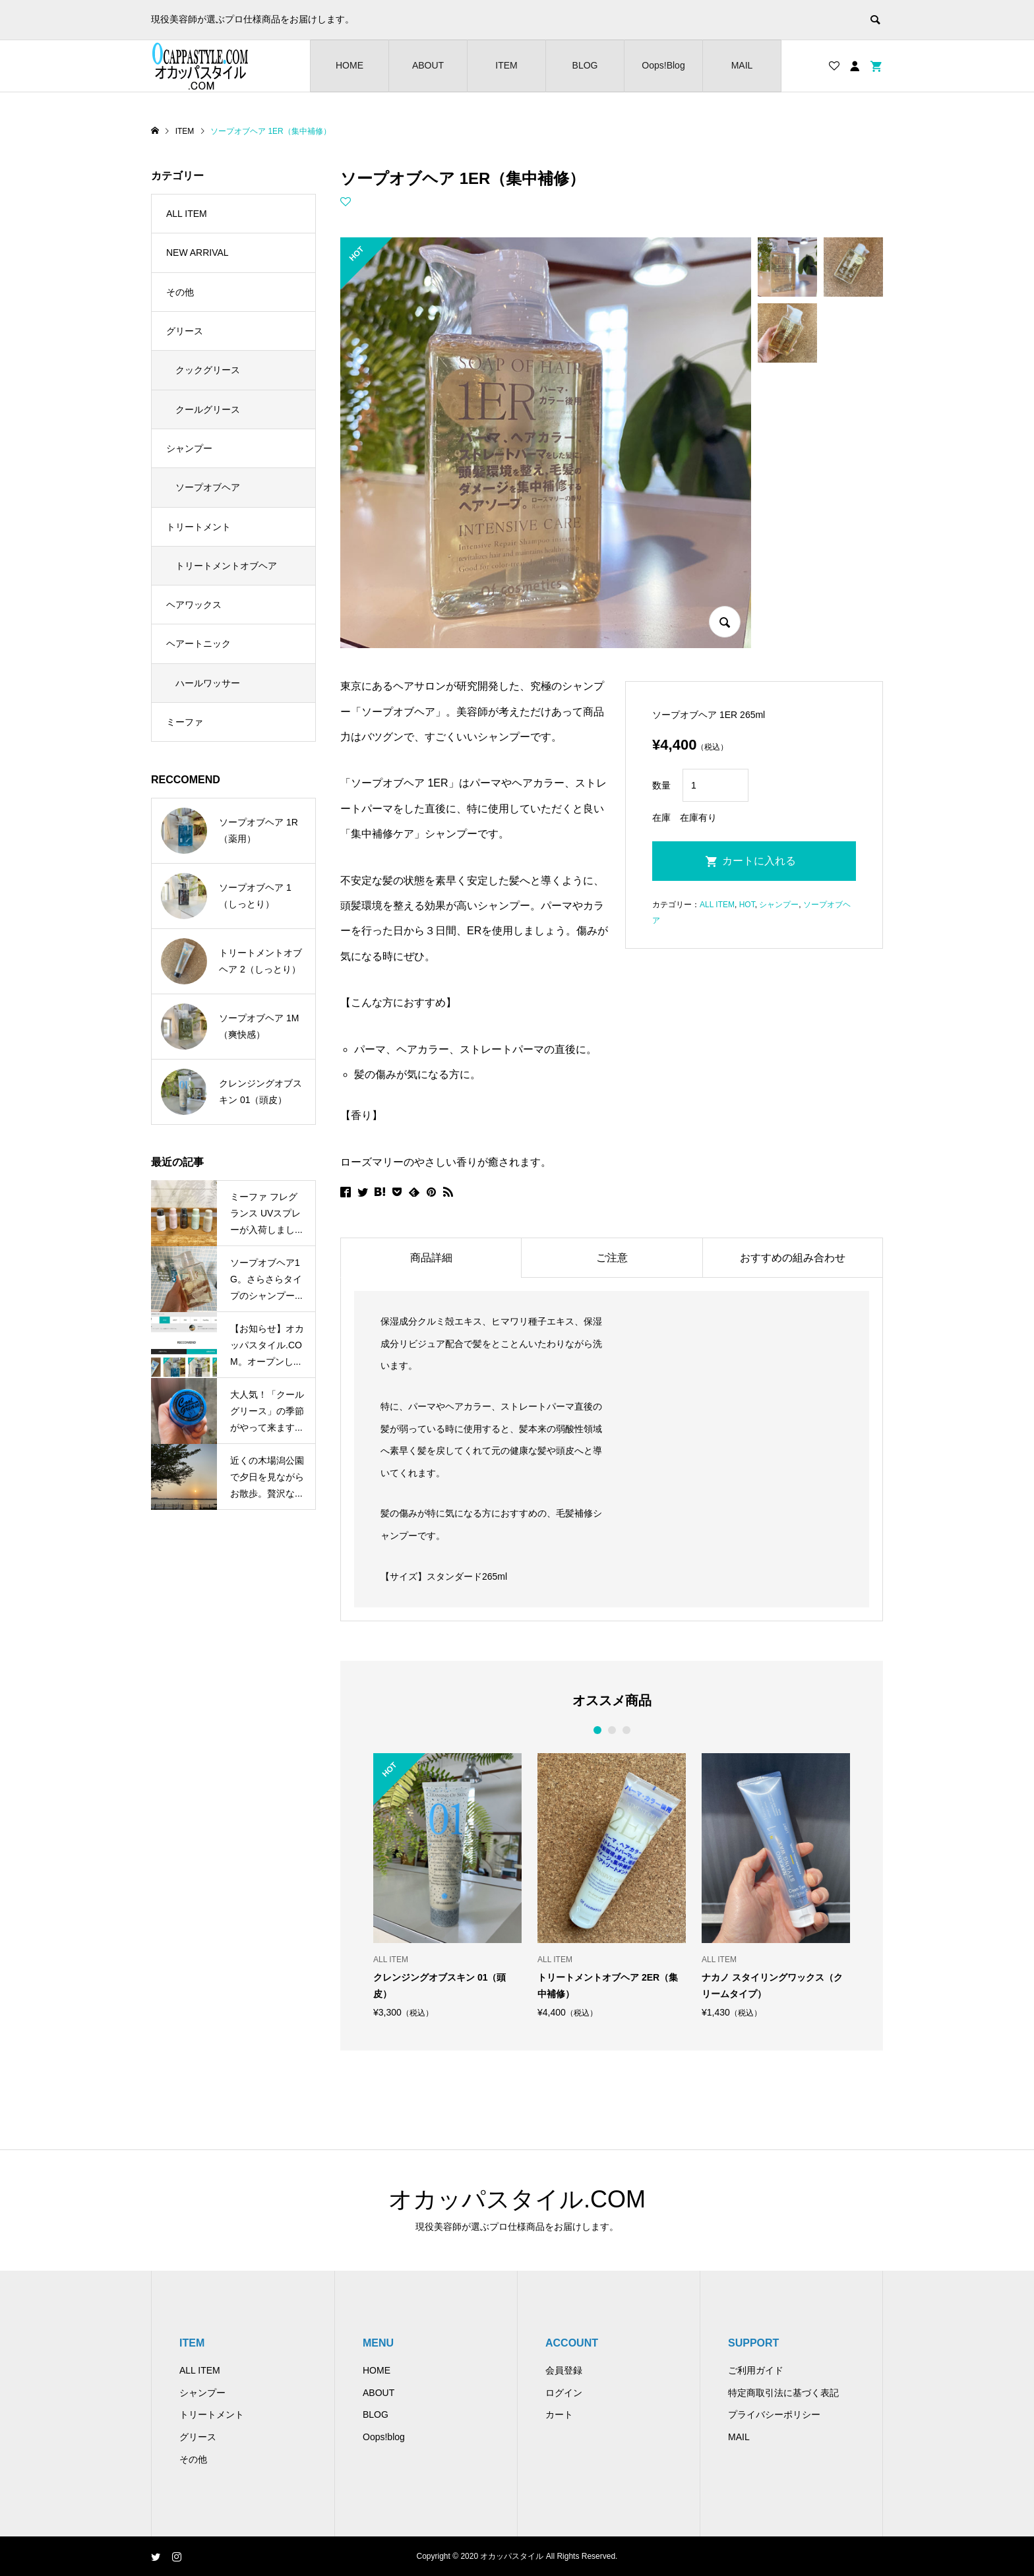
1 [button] (597, 1730)
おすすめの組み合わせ (792, 1257)
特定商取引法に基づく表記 (783, 2392)
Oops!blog (384, 2437)
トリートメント (198, 527)
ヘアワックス (194, 604)
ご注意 (612, 1257)
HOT (747, 904)
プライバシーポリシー (774, 2414)
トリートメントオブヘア (226, 565)
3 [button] (626, 1730)
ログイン (563, 2392)
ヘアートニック (198, 643)
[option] (447, 1885)
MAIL (742, 65)
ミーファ (184, 722)
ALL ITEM (717, 904)
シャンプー (779, 904)
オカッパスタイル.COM (517, 2199)
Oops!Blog (663, 65)
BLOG (585, 65)
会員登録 (563, 2370)
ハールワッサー (207, 683)
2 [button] (612, 1730)
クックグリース (207, 370)
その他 (180, 292)
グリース (184, 331)
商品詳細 (431, 1257)
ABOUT (428, 65)
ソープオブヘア (207, 487)
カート (559, 2414)
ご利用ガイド (755, 2370)
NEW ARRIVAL (197, 252)
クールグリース (207, 409)
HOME (349, 65)
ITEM (506, 65)
